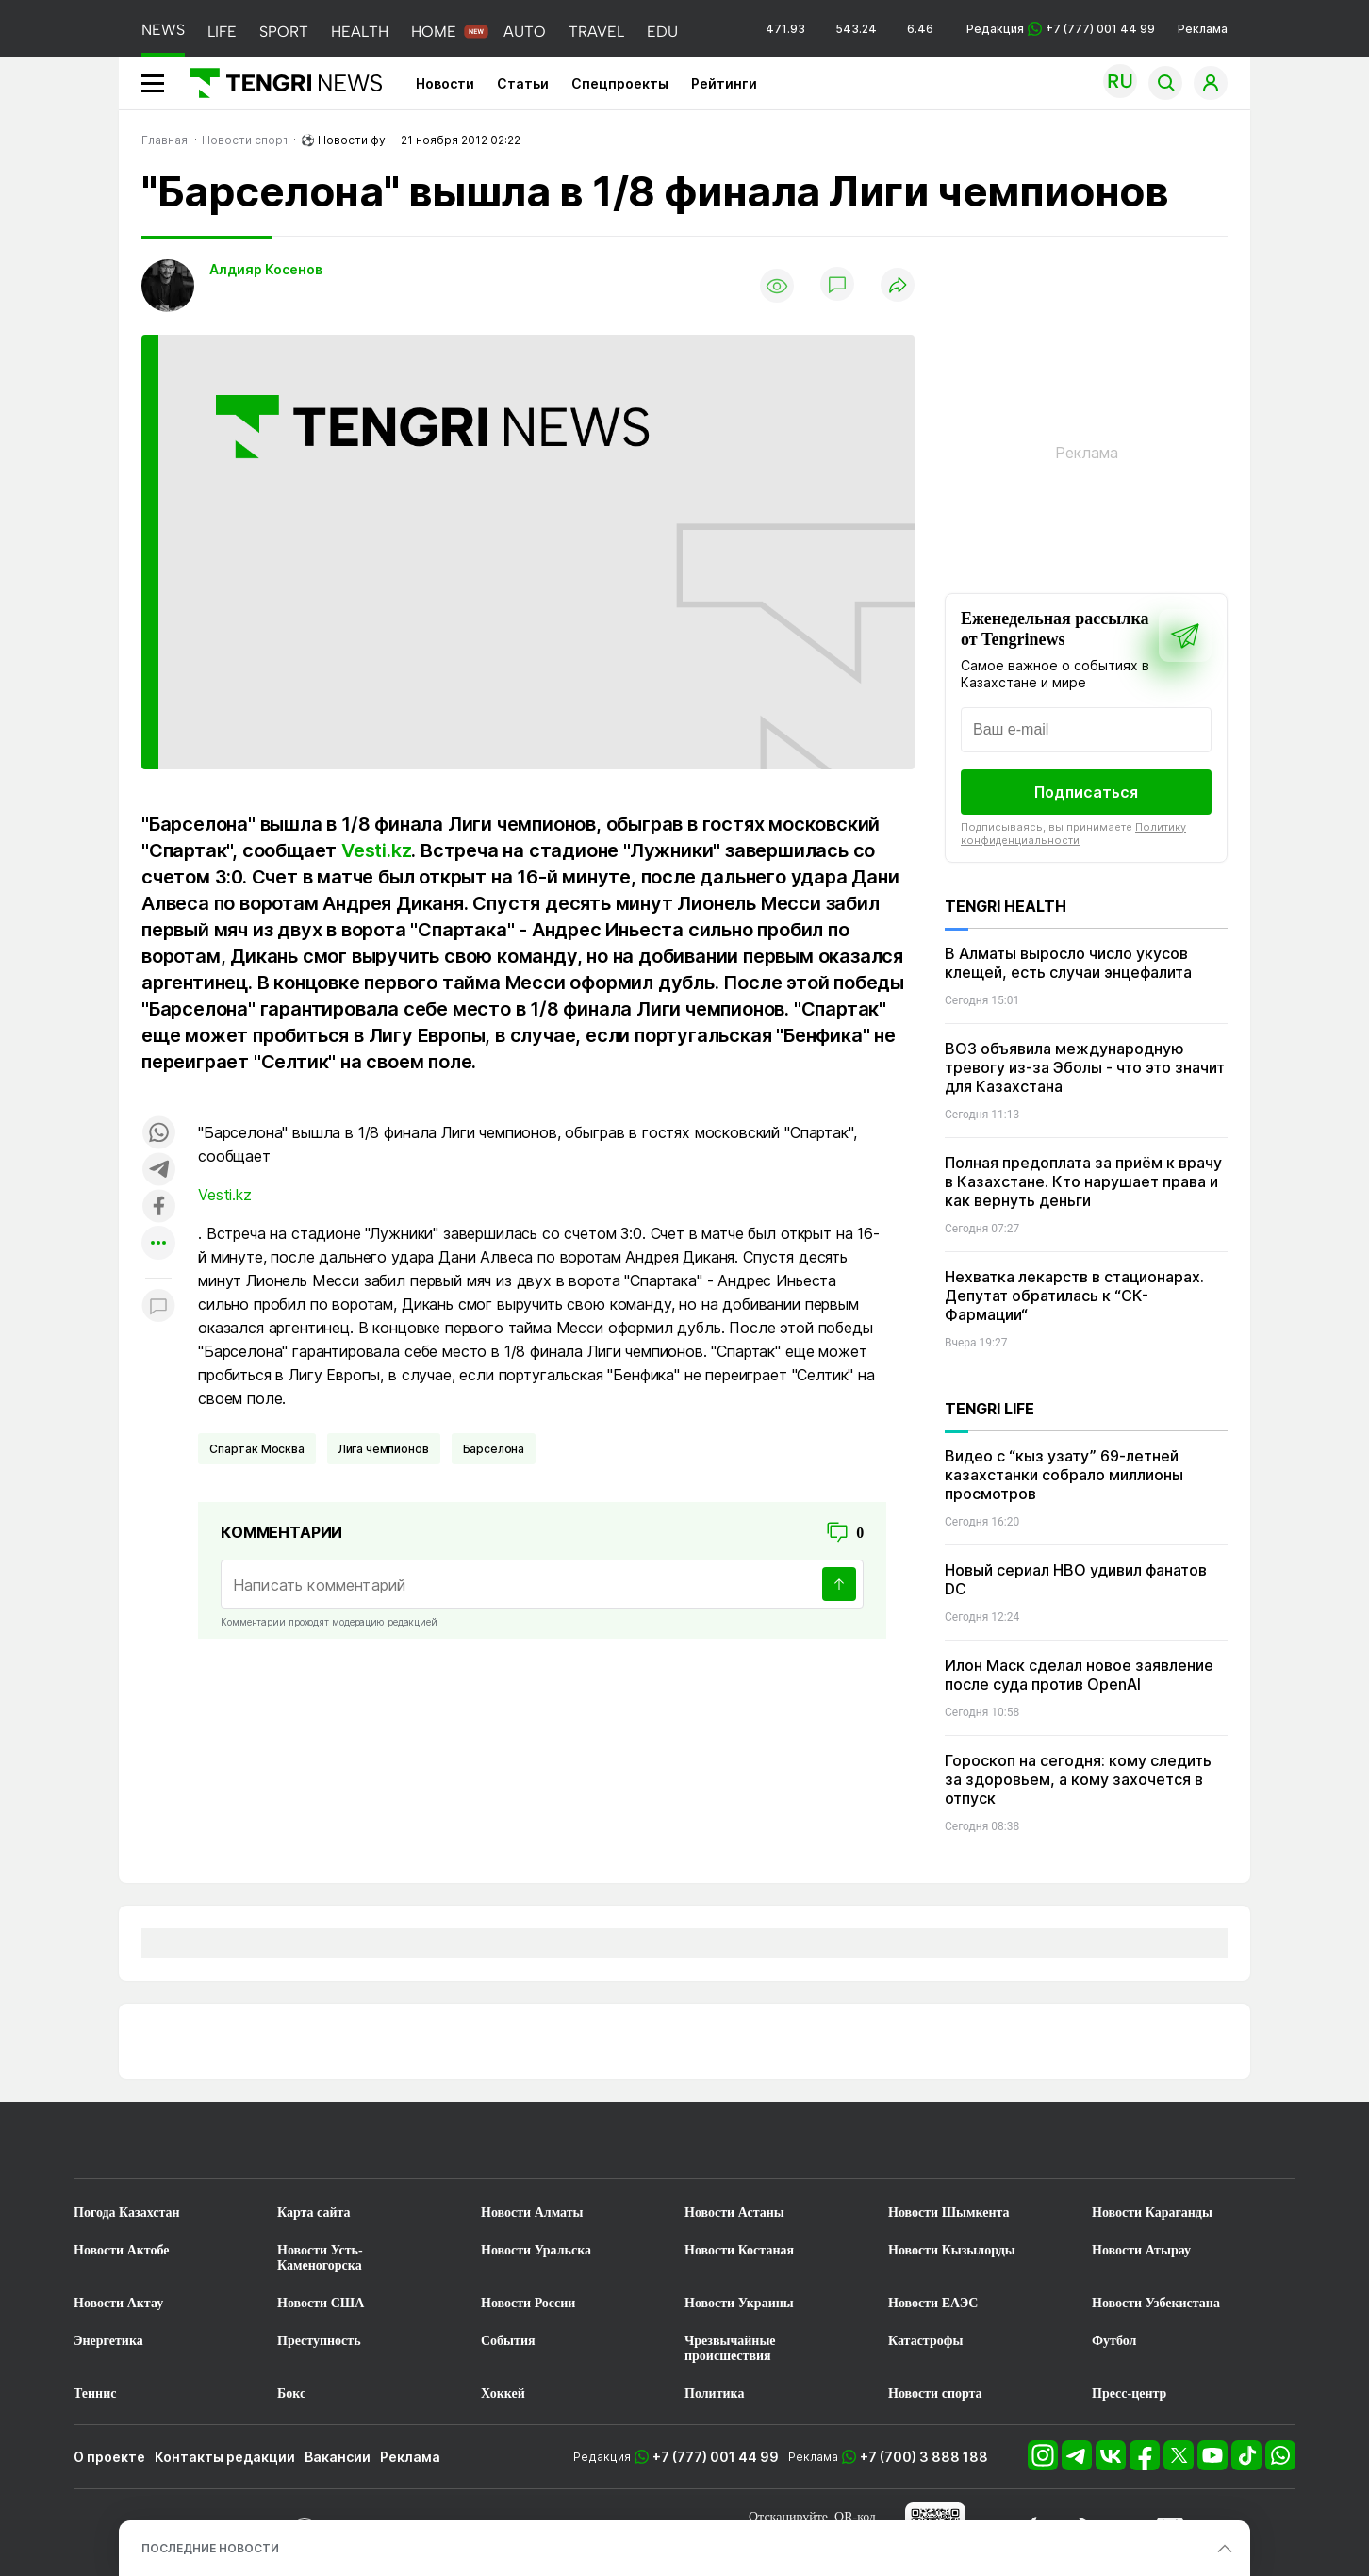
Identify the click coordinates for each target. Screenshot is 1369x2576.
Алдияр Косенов (265, 269)
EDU (662, 32)
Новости (445, 83)
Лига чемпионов (383, 1449)
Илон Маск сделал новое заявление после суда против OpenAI (1079, 1674)
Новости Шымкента (949, 2212)
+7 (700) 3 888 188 (924, 2457)
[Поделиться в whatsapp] (158, 1133)
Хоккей (503, 2393)
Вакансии (338, 2457)
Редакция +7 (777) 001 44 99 (1060, 29)
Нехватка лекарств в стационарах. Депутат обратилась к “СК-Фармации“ (1074, 1295)
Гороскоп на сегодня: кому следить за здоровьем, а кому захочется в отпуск (1078, 1779)
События (508, 2341)
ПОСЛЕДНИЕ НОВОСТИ (210, 2548)
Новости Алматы (532, 2212)
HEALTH (359, 32)
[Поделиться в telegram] (158, 1170)
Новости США (320, 2303)
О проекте (109, 2457)
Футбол (1114, 2341)
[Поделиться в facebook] (158, 1207)
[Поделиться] (898, 286)
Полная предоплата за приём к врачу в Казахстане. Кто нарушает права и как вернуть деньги (1083, 1181)
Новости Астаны (734, 2212)
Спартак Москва (257, 1449)
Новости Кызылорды (951, 2250)
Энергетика (108, 2341)
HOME (433, 32)
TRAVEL (596, 32)
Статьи (523, 83)
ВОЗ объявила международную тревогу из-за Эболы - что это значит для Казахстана (1085, 1067)
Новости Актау (118, 2303)
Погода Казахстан (127, 2212)
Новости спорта (935, 2393)
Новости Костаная (739, 2250)
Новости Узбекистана (1156, 2303)
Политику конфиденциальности (1073, 833)
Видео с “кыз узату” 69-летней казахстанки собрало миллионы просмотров (1064, 1474)
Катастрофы (925, 2341)
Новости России (528, 2303)
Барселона (494, 1449)
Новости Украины (739, 2303)
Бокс (291, 2393)
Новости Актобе (122, 2250)
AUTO (524, 32)
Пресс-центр (1129, 2393)
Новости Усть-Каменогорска (320, 2257)
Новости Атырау (1141, 2250)
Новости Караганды (1152, 2212)
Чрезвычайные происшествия (730, 2348)
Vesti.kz (376, 850)
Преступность (319, 2341)
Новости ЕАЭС (933, 2303)
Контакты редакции (225, 2457)
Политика (714, 2393)
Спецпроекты (619, 83)
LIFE (222, 32)
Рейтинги (724, 83)
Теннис (95, 2393)
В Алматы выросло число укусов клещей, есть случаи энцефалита (1068, 963)
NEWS (163, 30)
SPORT (283, 32)
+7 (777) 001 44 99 (715, 2457)
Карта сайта (314, 2212)
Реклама (1203, 29)
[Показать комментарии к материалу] (158, 1306)
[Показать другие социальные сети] (158, 1244)
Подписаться (1086, 792)
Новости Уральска (536, 2250)
